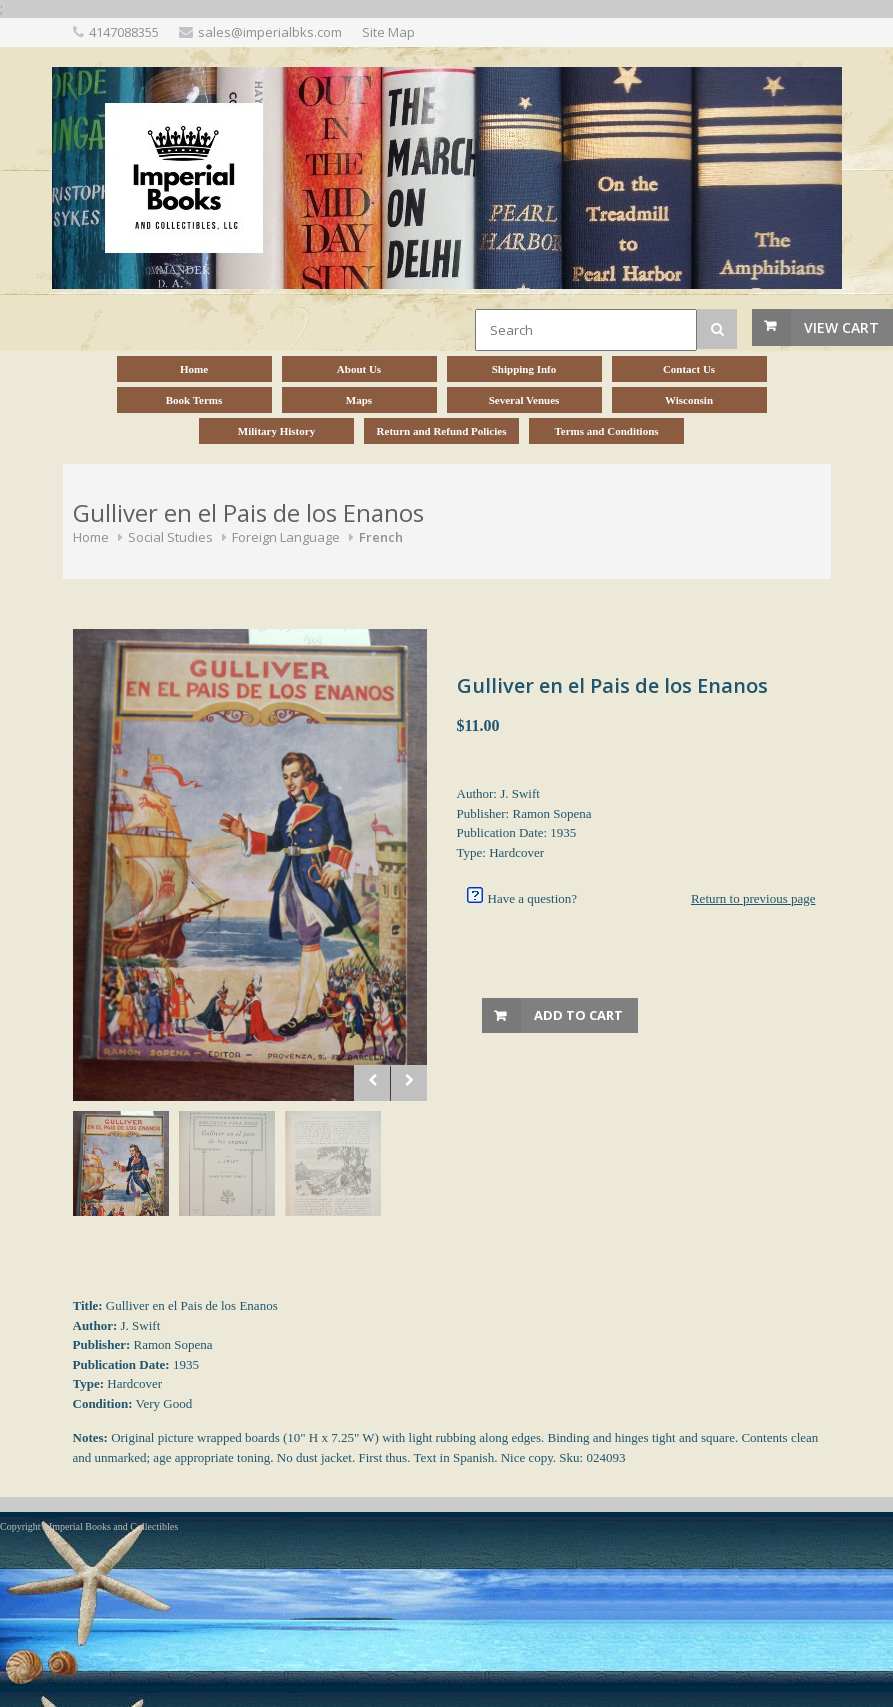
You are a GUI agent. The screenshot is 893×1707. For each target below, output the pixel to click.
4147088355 (124, 32)
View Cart (841, 327)
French (381, 537)
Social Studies (170, 537)
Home (91, 537)
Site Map (388, 32)
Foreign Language (286, 537)
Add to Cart (578, 1015)
